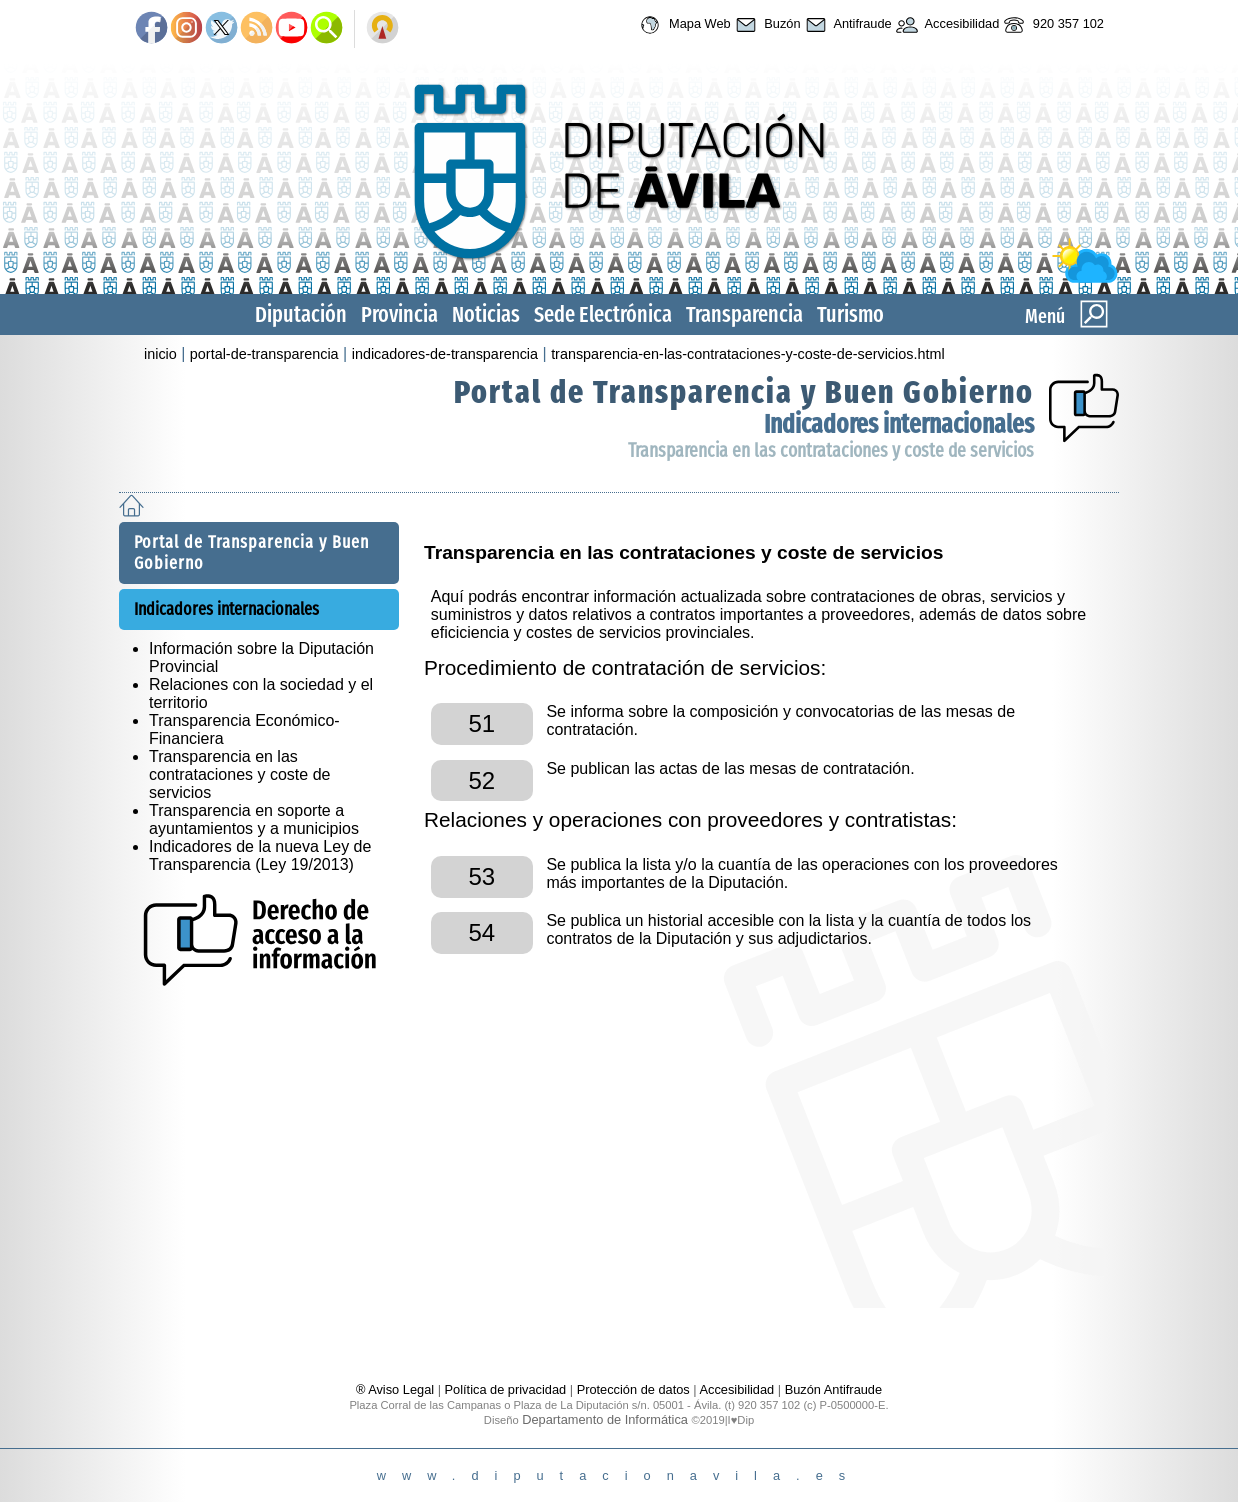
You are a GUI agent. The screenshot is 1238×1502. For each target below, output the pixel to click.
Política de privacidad (506, 1389)
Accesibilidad (946, 25)
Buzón (766, 25)
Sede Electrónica (603, 314)
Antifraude (846, 25)
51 (481, 723)
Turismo (850, 314)
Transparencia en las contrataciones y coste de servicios (831, 450)
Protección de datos (633, 1389)
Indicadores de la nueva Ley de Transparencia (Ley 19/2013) (260, 855)
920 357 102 (1051, 25)
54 (481, 932)
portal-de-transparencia (264, 354)
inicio (160, 354)
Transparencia (744, 314)
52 (481, 780)
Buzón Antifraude (833, 1389)
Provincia (399, 314)
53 (481, 876)
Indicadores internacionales (899, 424)
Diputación (301, 314)
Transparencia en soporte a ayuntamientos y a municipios (254, 819)
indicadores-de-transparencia (445, 354)
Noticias (486, 314)
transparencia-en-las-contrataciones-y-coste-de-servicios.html (748, 354)
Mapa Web (682, 25)
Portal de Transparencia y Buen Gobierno (744, 392)
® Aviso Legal (397, 1389)
